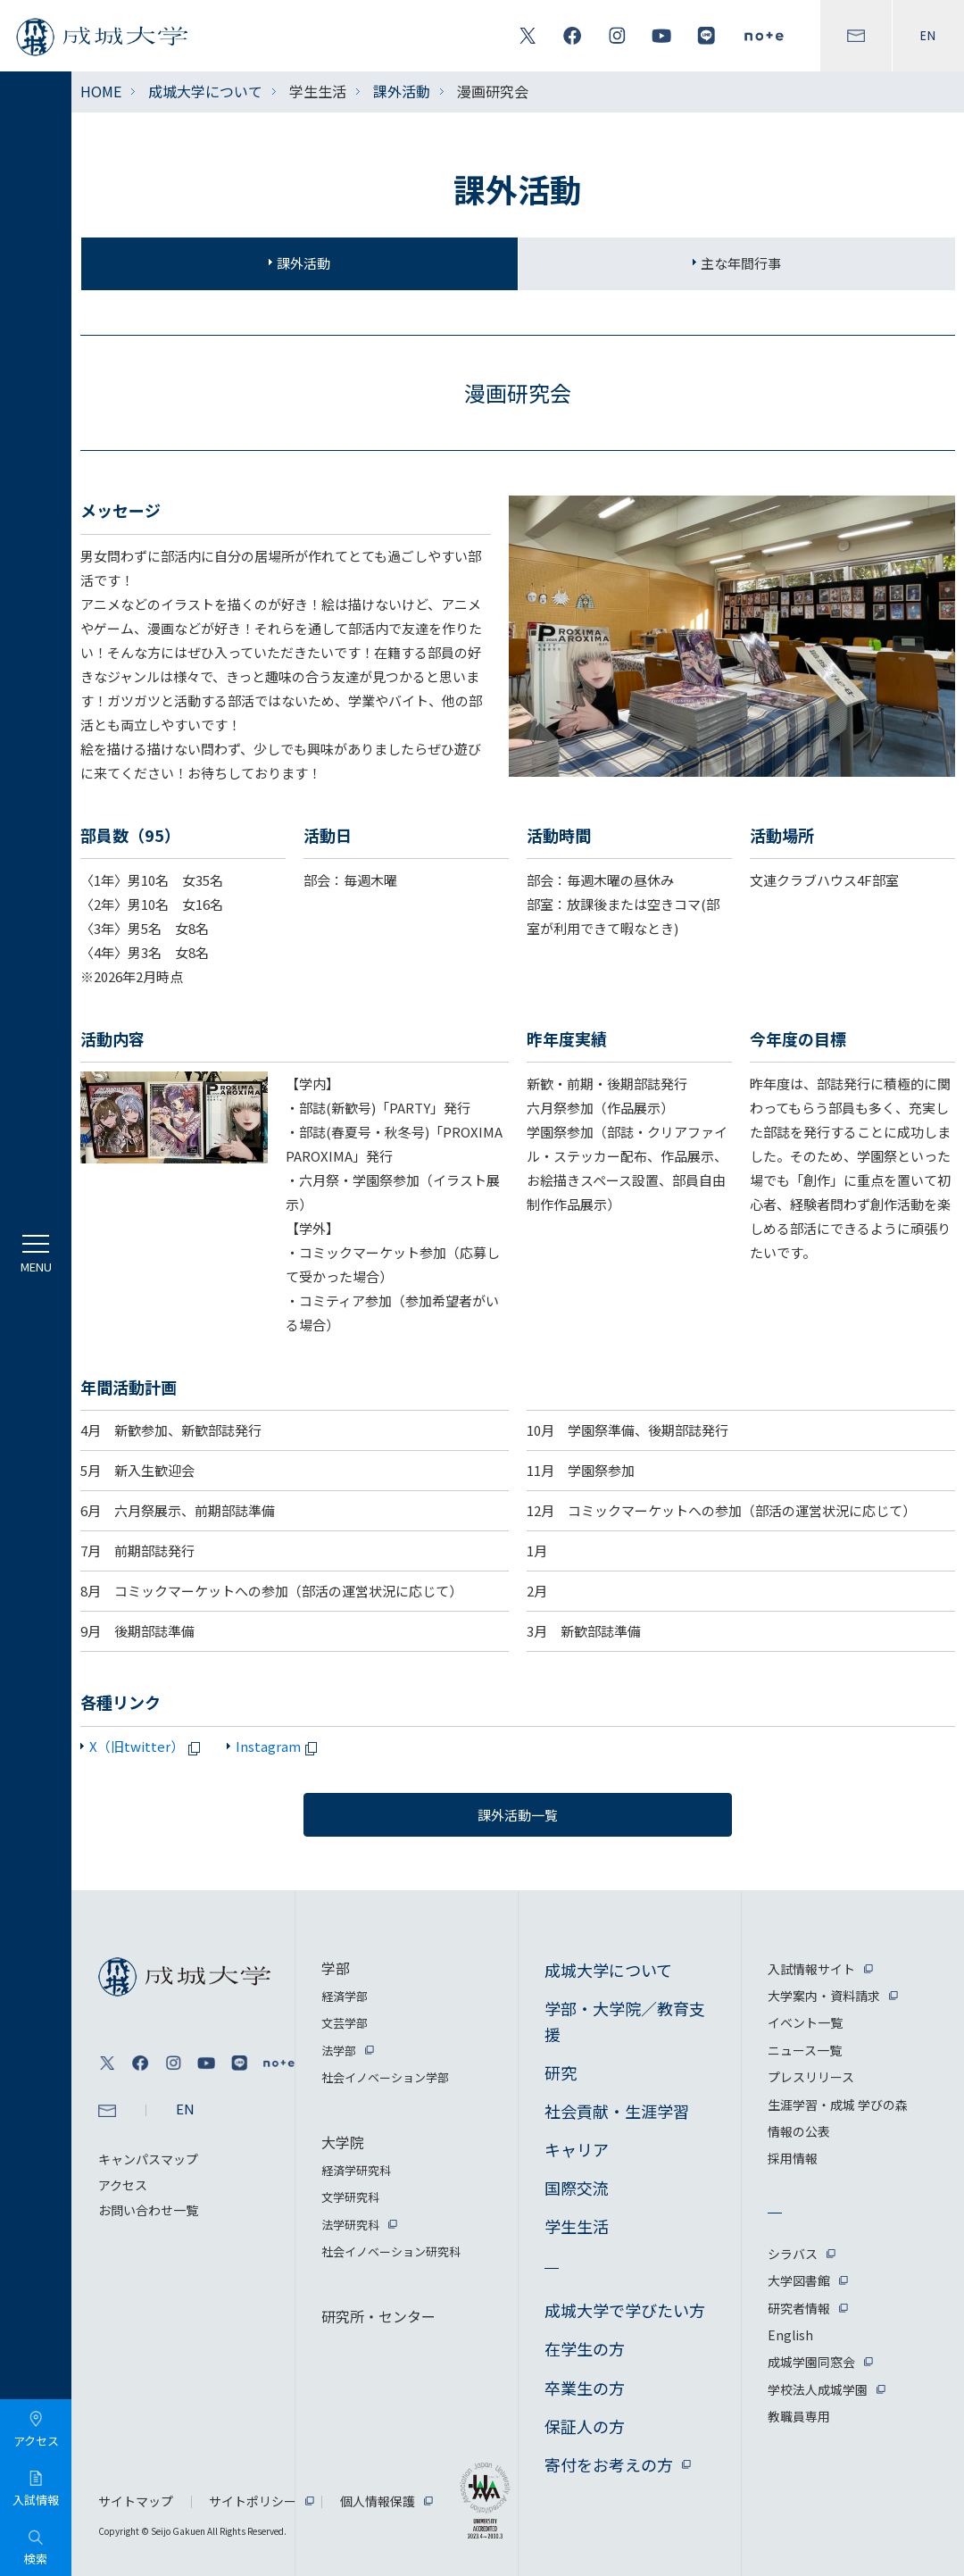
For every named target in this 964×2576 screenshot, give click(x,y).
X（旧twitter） (147, 1746)
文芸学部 (344, 2022)
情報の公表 (799, 2131)
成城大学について (205, 91)
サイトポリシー (252, 2501)
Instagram (279, 1746)
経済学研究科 (356, 2170)
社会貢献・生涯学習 (616, 2110)
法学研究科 (350, 2224)
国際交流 (576, 2187)
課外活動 (401, 91)
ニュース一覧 (805, 2050)
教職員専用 (799, 2416)
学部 (335, 1968)
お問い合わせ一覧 (148, 2210)
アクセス (122, 2185)
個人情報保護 (377, 2501)
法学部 (338, 2050)
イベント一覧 (805, 2022)
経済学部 (344, 1996)
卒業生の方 (584, 2387)
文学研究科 (350, 2196)
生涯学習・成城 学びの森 (838, 2104)
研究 (560, 2072)
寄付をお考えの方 (608, 2464)
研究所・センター (378, 2316)
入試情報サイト (811, 1969)
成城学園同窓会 (811, 2362)
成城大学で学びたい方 (624, 2310)
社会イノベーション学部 (385, 2077)
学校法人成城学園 (818, 2389)
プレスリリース (811, 2077)
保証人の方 (584, 2426)
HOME (100, 91)
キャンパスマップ (148, 2159)
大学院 (342, 2142)
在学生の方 (584, 2348)
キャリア (576, 2149)
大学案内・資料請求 (824, 1996)
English (790, 2335)
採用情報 (793, 2158)
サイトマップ (135, 2501)
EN (928, 36)
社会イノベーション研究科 (391, 2251)
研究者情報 (799, 2308)
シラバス (793, 2254)
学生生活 (576, 2226)
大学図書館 (799, 2280)
